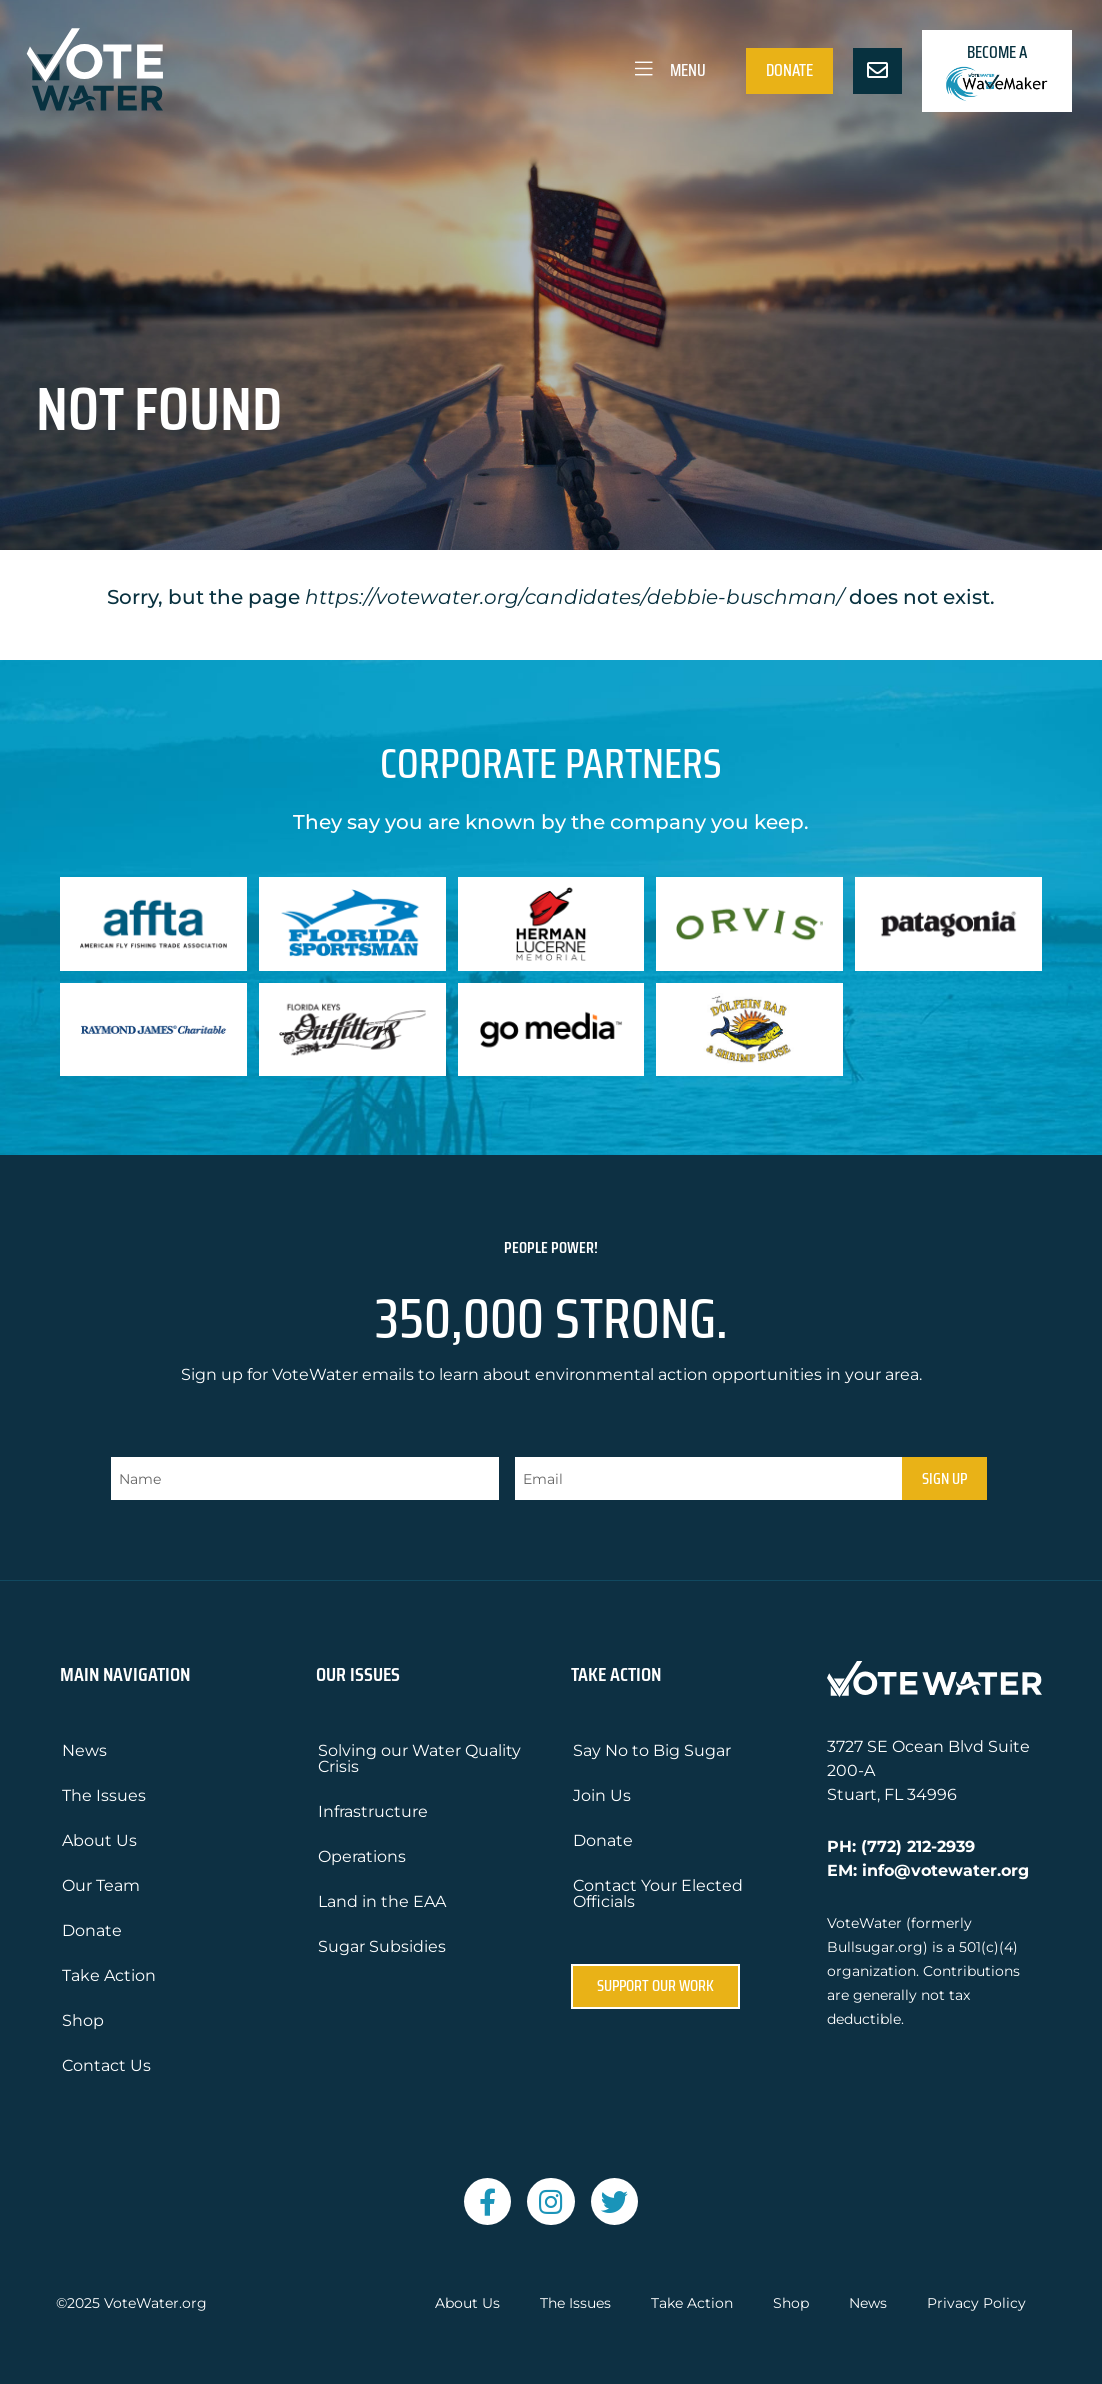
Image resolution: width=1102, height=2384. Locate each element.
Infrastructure (373, 1811)
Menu (668, 70)
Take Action (109, 1975)
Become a (997, 70)
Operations (362, 1856)
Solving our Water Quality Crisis (419, 1758)
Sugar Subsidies (382, 1946)
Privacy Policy (976, 2303)
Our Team (101, 1885)
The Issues (104, 1795)
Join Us (602, 1795)
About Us (99, 1840)
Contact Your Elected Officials (658, 1893)
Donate (789, 70)
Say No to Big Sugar (652, 1750)
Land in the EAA (382, 1901)
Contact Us (106, 2065)
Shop (83, 2020)
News (84, 1750)
